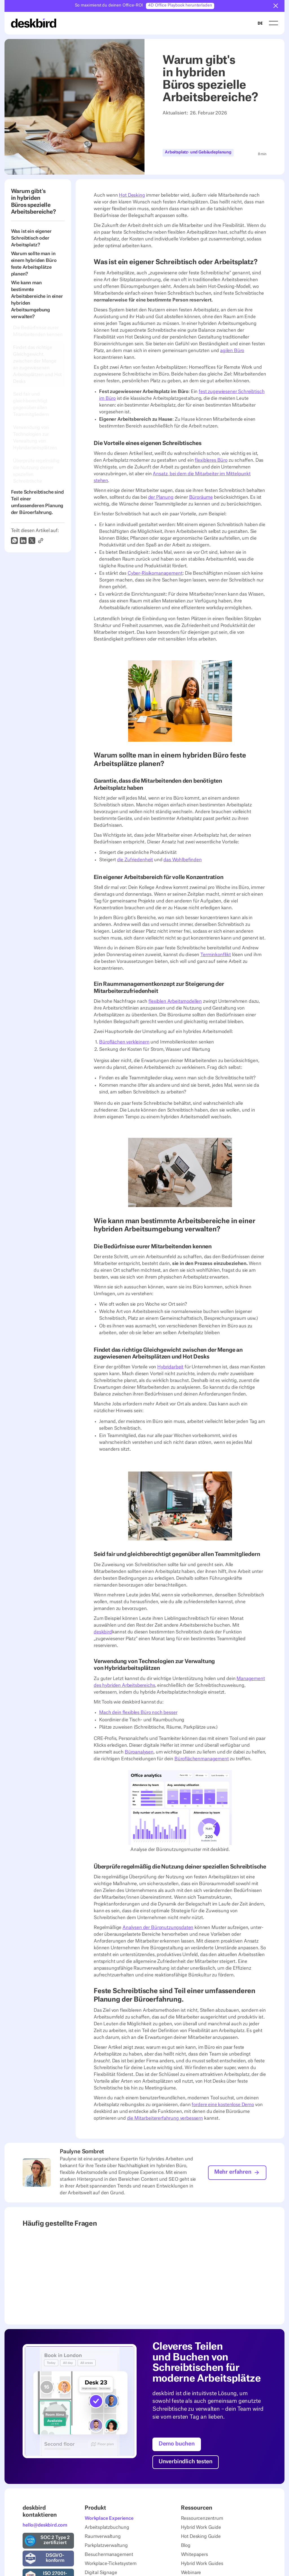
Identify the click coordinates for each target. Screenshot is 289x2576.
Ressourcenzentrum (202, 2518)
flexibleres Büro (211, 460)
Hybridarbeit (170, 1367)
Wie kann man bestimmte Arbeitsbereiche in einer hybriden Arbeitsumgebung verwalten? (37, 300)
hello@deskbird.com (45, 2525)
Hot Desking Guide (201, 2536)
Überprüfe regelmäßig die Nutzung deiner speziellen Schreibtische (36, 471)
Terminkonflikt (215, 954)
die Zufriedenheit (135, 860)
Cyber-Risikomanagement (155, 573)
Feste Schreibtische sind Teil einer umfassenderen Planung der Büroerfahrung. (37, 502)
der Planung (161, 497)
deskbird (103, 1631)
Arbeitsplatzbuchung (107, 2527)
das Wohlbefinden (182, 860)
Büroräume (201, 497)
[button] (275, 6)
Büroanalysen (139, 1752)
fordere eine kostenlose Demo (223, 2104)
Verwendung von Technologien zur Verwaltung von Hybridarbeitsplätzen (35, 437)
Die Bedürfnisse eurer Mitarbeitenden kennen (38, 331)
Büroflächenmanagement (201, 1758)
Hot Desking (132, 195)
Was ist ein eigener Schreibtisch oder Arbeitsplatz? (31, 238)
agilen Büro (232, 350)
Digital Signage (101, 2572)
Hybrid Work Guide (201, 2527)
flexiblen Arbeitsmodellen (175, 1001)
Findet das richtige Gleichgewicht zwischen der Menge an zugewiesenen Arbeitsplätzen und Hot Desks (37, 364)
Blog (186, 2545)
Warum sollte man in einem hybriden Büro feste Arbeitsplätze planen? (34, 263)
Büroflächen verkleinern (124, 1042)
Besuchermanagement (109, 2554)
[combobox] (260, 23)
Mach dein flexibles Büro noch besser (138, 1712)
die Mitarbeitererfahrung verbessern (165, 2118)
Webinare (191, 2572)
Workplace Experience (109, 2518)
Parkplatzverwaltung (106, 2545)
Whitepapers (194, 2554)
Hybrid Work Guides (202, 2563)
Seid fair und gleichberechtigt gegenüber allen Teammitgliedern (31, 404)
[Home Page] (33, 23)
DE (260, 23)
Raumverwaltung (103, 2536)
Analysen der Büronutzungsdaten (157, 1927)
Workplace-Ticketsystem (110, 2563)
